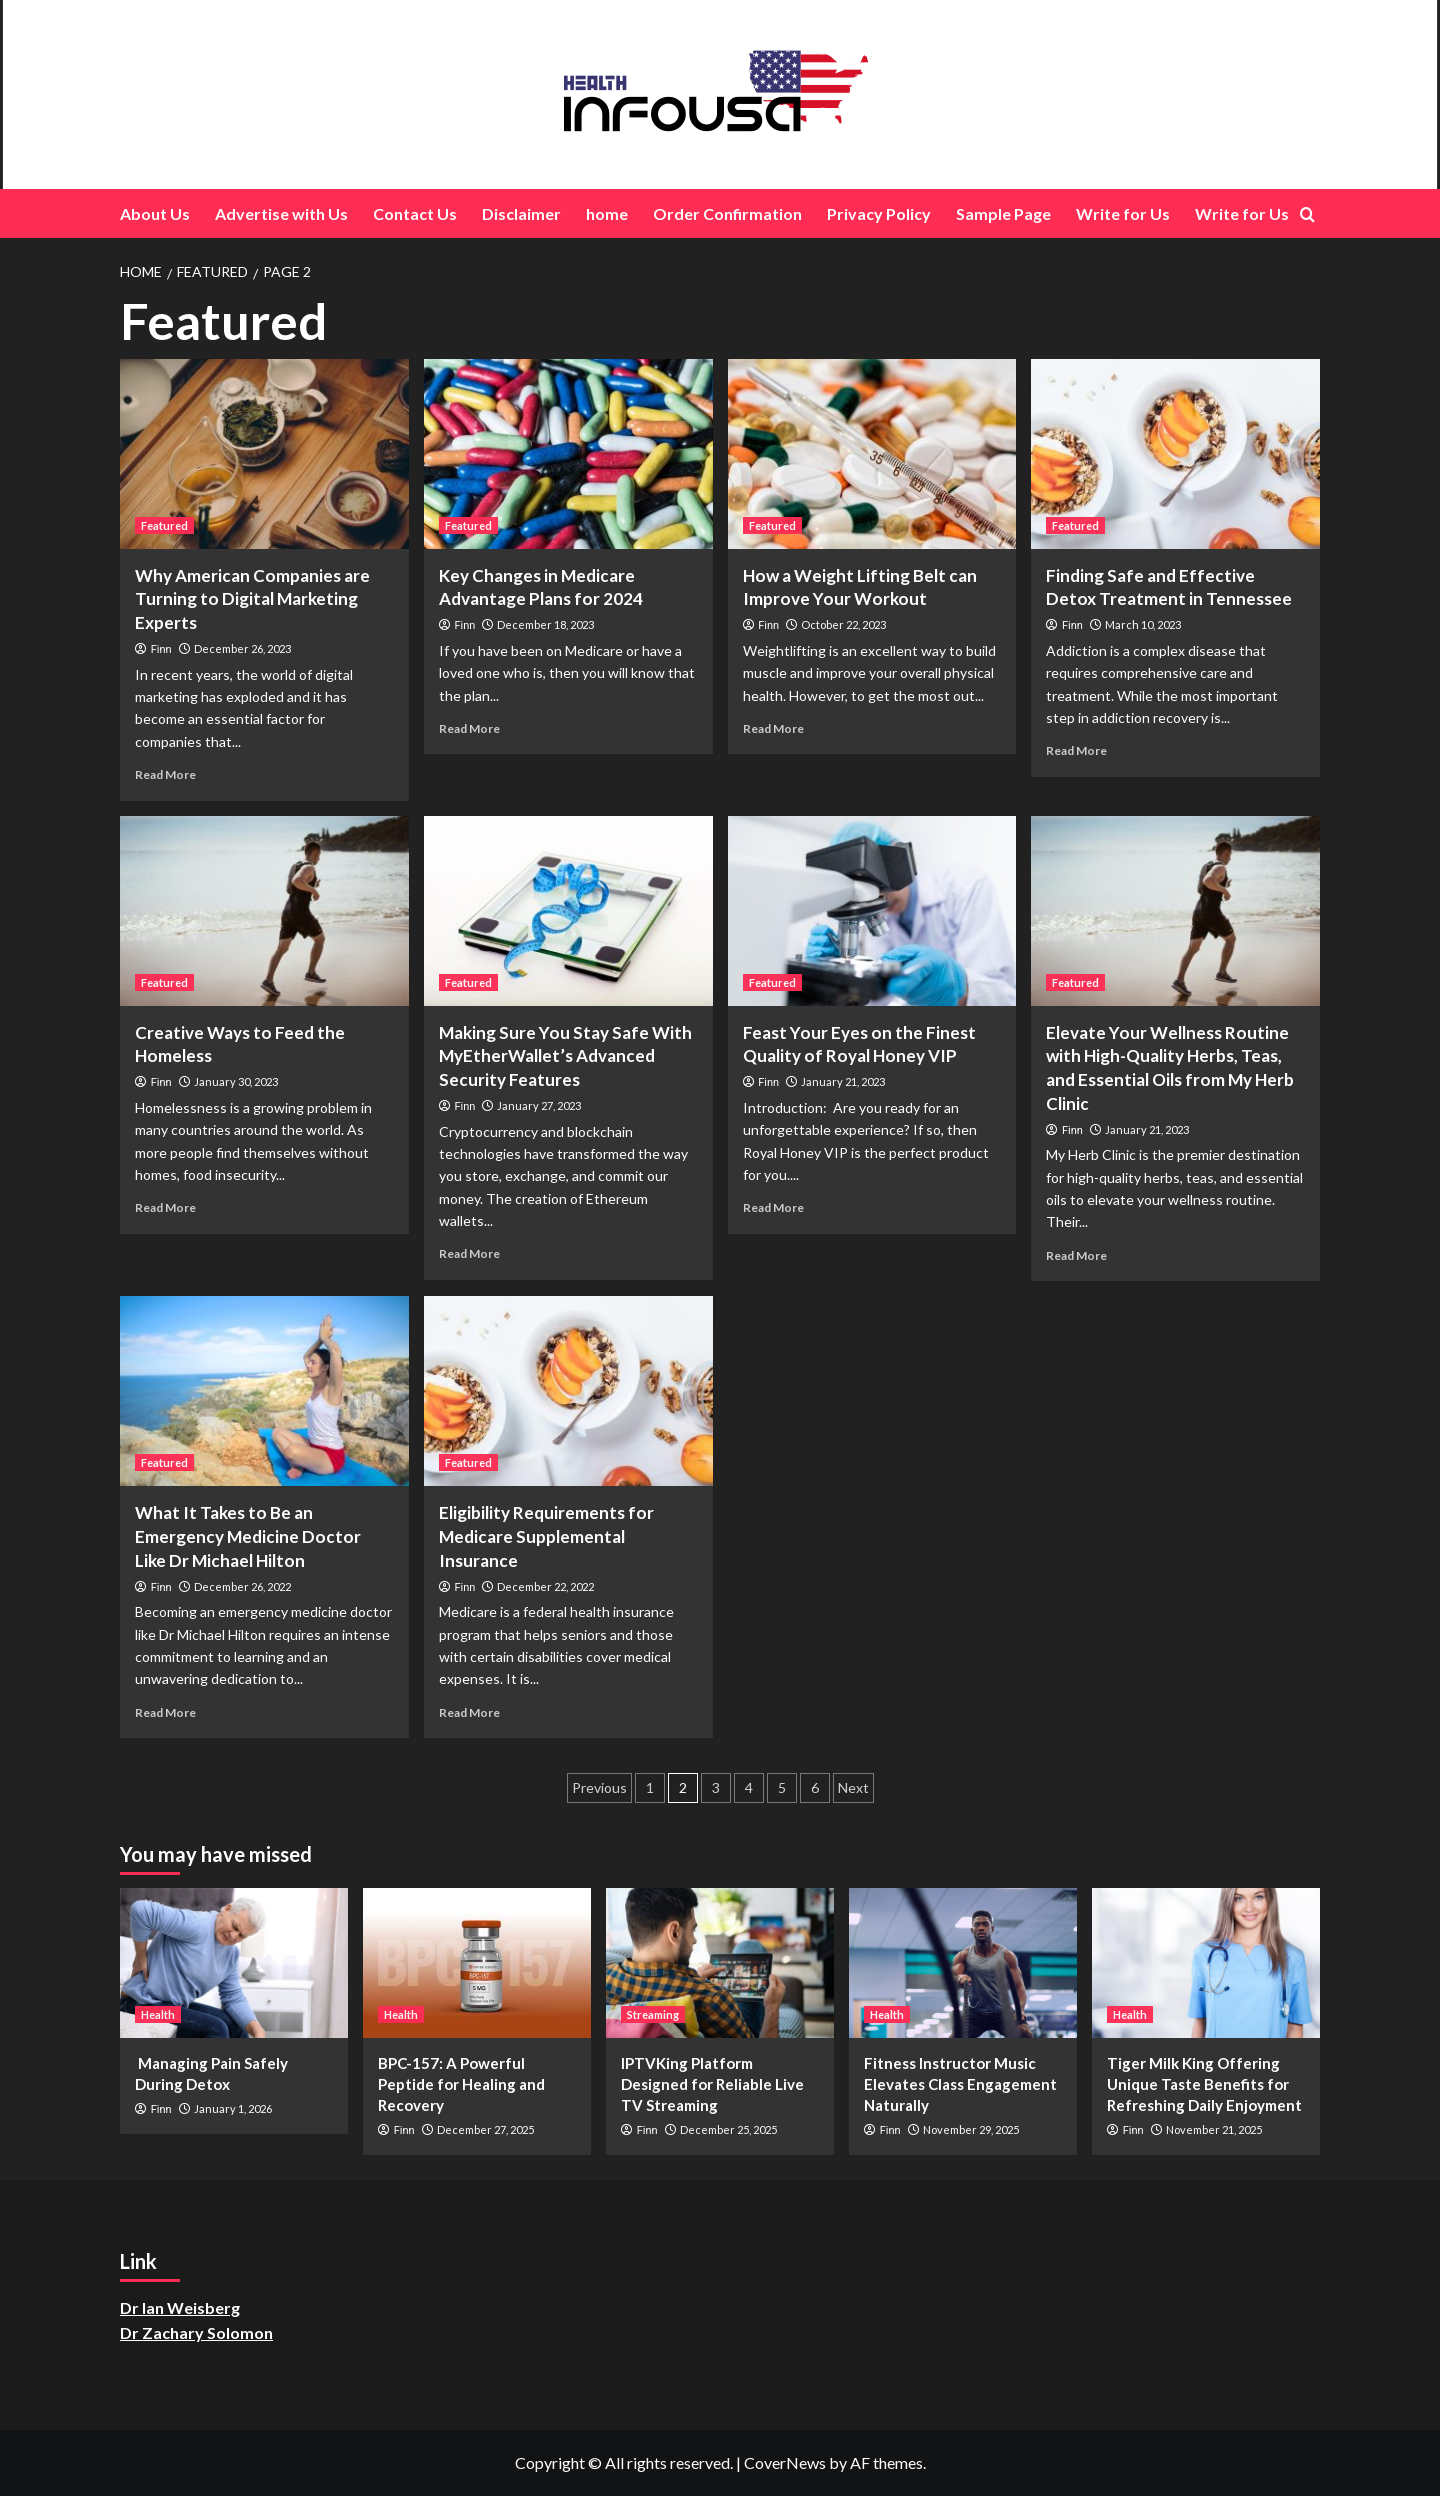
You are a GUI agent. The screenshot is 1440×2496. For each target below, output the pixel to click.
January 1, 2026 (233, 2108)
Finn (161, 649)
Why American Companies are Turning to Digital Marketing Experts (252, 599)
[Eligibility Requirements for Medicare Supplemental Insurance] (568, 1391)
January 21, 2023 (843, 1081)
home (607, 213)
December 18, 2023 (545, 624)
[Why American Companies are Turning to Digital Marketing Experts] (264, 454)
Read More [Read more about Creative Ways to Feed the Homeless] (165, 1207)
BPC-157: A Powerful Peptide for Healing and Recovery (461, 2084)
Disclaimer (521, 213)
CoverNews (785, 2462)
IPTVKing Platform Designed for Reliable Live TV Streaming (712, 2084)
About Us (155, 213)
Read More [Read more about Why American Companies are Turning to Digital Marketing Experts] (165, 774)
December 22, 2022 (545, 1586)
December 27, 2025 (485, 2129)
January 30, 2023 (236, 1081)
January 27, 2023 (539, 1105)
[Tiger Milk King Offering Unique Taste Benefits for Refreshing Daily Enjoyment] (1206, 1963)
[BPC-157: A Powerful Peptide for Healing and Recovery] (477, 1963)
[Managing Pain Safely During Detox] (234, 1963)
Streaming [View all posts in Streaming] (653, 2014)
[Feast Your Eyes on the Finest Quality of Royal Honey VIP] (872, 911)
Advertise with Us (281, 213)
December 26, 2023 (242, 648)
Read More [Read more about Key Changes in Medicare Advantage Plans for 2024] (469, 728)
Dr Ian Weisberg (180, 2307)
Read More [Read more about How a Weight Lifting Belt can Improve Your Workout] (773, 728)
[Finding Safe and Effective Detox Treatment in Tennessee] (1175, 454)
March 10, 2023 (1143, 624)
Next (853, 1787)
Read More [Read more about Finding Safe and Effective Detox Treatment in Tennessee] (1076, 750)
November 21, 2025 (1214, 2129)
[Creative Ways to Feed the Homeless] (264, 911)
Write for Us (1123, 213)
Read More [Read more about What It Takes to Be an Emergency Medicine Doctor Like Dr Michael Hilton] (165, 1712)
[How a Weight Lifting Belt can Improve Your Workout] (872, 454)
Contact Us (415, 213)
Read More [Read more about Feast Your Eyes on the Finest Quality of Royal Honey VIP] (773, 1207)
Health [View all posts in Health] (158, 2014)
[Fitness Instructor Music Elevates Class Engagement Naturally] (963, 1963)
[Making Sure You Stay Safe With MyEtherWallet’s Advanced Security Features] (568, 911)
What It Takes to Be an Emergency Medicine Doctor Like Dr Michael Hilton (248, 1536)
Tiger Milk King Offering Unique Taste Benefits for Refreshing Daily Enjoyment (1204, 2084)
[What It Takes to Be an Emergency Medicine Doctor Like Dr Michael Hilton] (264, 1391)
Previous (599, 1787)
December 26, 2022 (242, 1586)
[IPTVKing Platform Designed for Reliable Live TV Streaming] (720, 1963)
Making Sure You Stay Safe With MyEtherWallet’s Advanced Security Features (565, 1056)
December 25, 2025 (728, 2129)
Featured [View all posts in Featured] (164, 525)
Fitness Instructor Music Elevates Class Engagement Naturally (960, 2084)
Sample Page (1003, 213)
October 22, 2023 (843, 624)
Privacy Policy (879, 213)
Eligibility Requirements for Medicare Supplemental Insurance (546, 1536)
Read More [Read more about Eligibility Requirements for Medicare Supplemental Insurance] (469, 1712)
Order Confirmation (727, 213)
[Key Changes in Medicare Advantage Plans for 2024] (568, 454)
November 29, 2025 (971, 2129)
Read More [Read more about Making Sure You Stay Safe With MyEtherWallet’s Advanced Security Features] (469, 1253)
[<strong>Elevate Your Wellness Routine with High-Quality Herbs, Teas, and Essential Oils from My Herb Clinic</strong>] (1175, 911)
